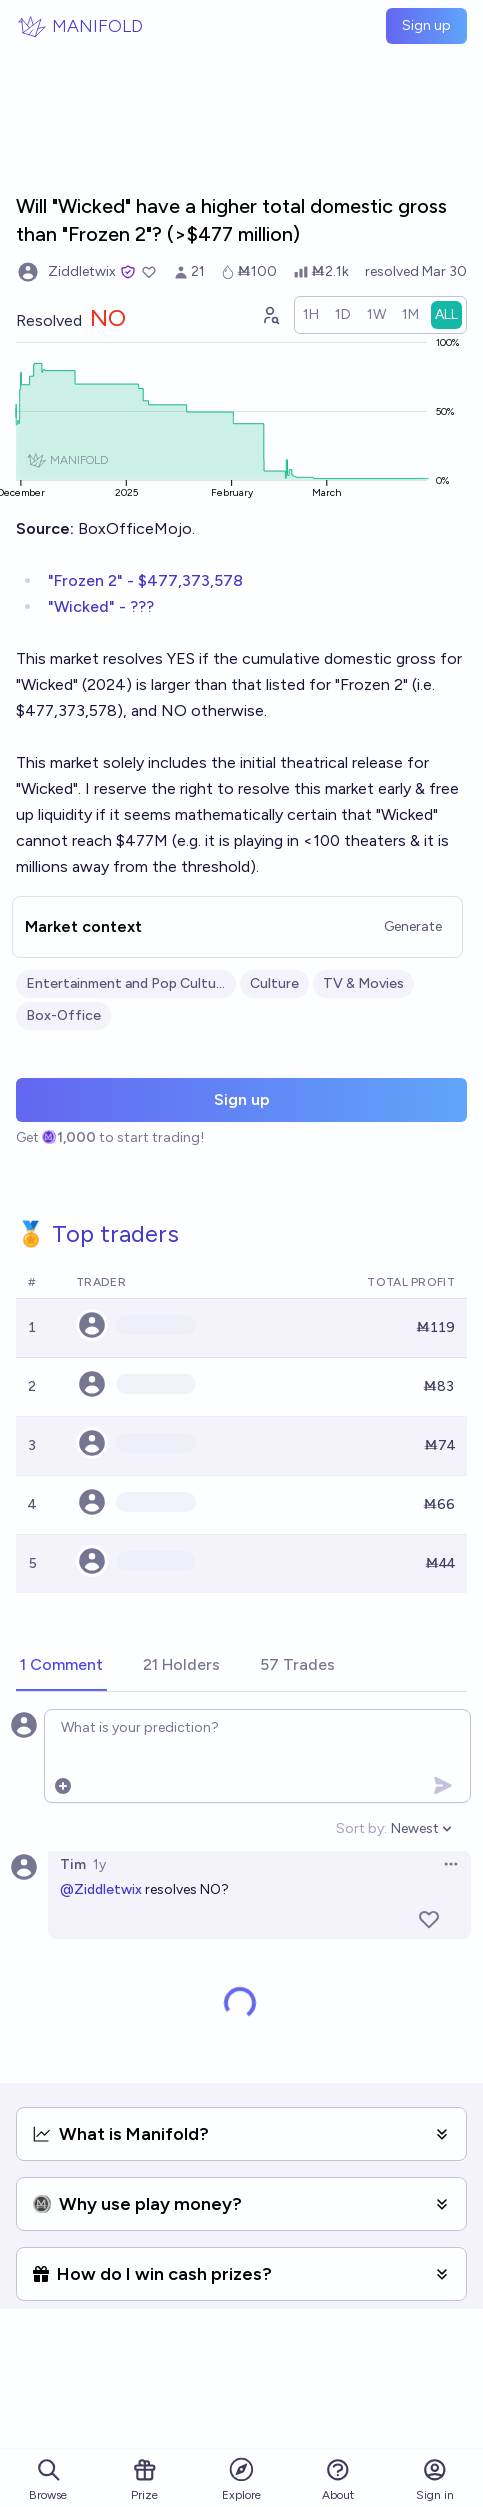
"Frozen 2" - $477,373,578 (145, 580)
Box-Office (63, 1015)
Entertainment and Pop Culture (126, 983)
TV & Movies (363, 983)
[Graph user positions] (270, 315)
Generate (413, 926)
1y (99, 1864)
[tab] (61, 1666)
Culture (274, 983)
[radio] (311, 315)
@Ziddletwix (101, 1889)
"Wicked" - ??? (101, 606)
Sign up (426, 25)
